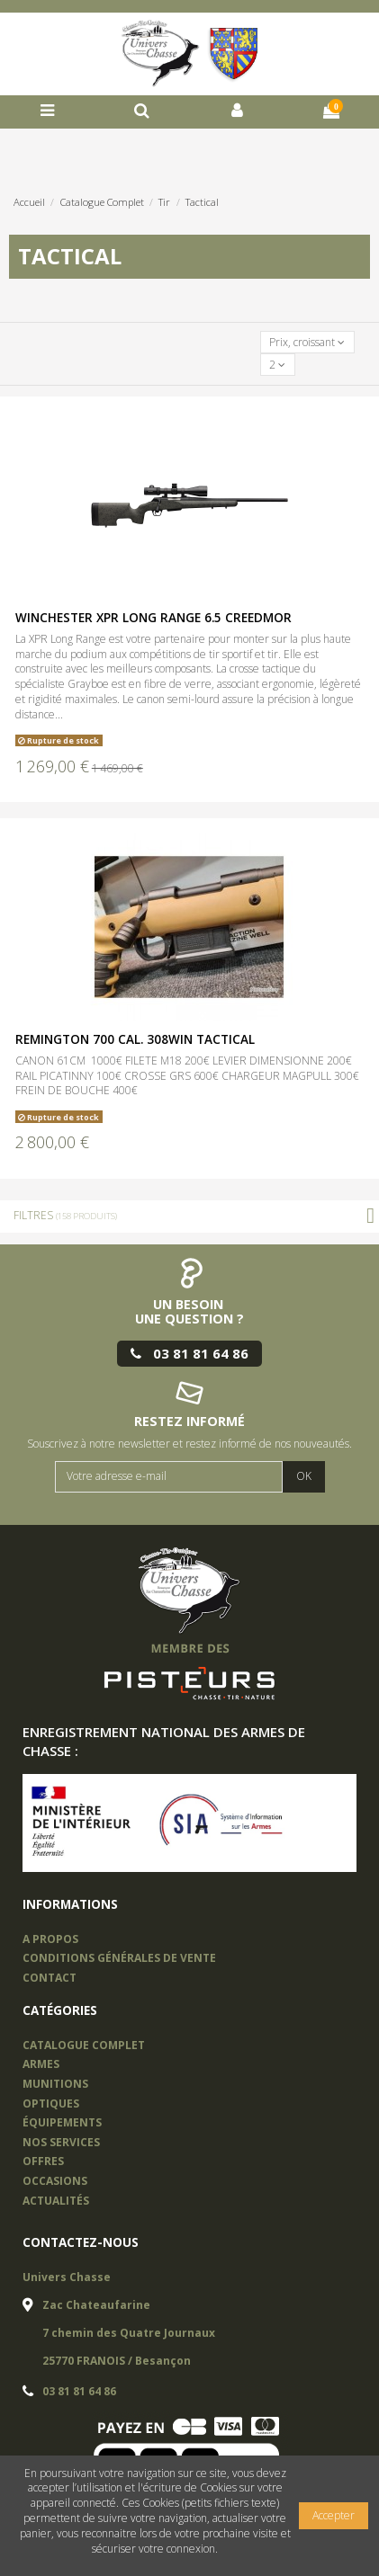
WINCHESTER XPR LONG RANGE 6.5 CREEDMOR (153, 618)
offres (43, 2161)
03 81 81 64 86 (79, 2391)
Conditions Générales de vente (119, 1957)
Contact (50, 1977)
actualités (56, 2200)
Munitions (55, 2083)
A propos (50, 1939)
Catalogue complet (84, 2045)
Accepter (333, 2515)
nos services (61, 2142)
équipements (62, 2122)
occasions (55, 2180)
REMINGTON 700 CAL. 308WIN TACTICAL (135, 1039)
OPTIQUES (51, 2103)
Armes (41, 2064)
